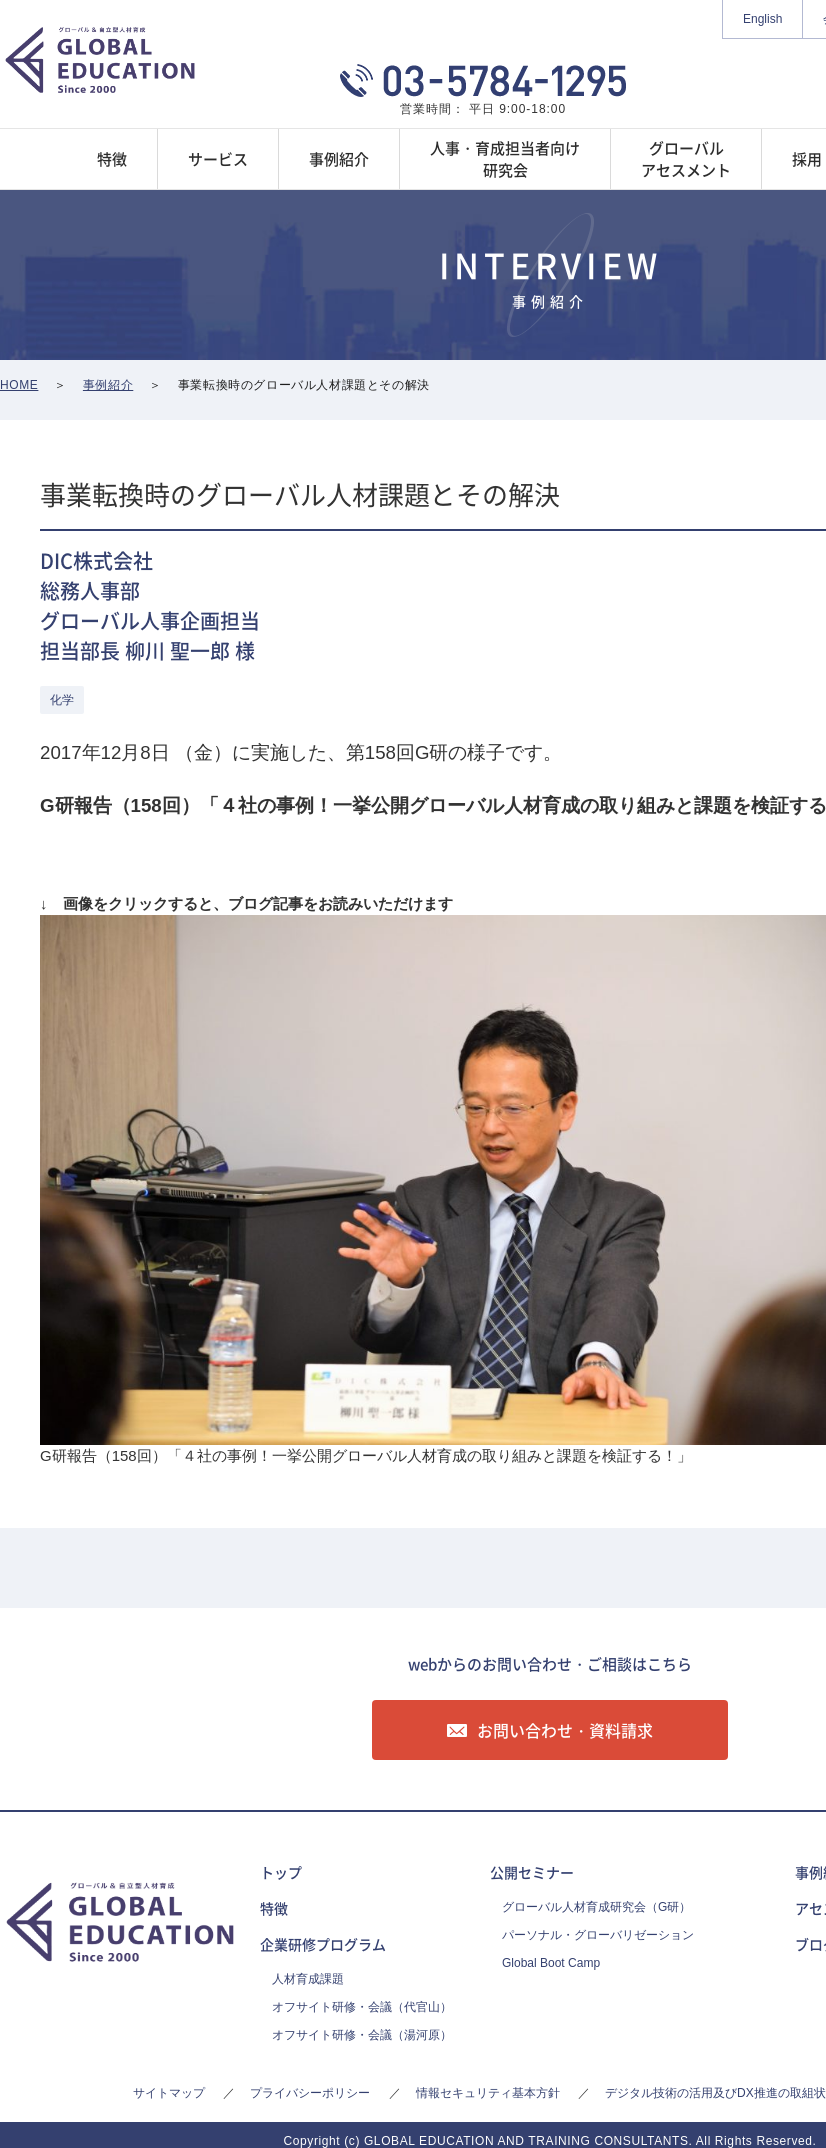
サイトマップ (169, 2093)
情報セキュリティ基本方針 (488, 2093)
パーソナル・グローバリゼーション (598, 1935)
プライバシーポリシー (310, 2093)
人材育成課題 (308, 1979)
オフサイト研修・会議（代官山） (362, 2007)
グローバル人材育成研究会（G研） (596, 1907)
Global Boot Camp (551, 1963)
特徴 (274, 1908)
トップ (281, 1872)
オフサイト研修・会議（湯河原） (362, 2035)
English (762, 19)
